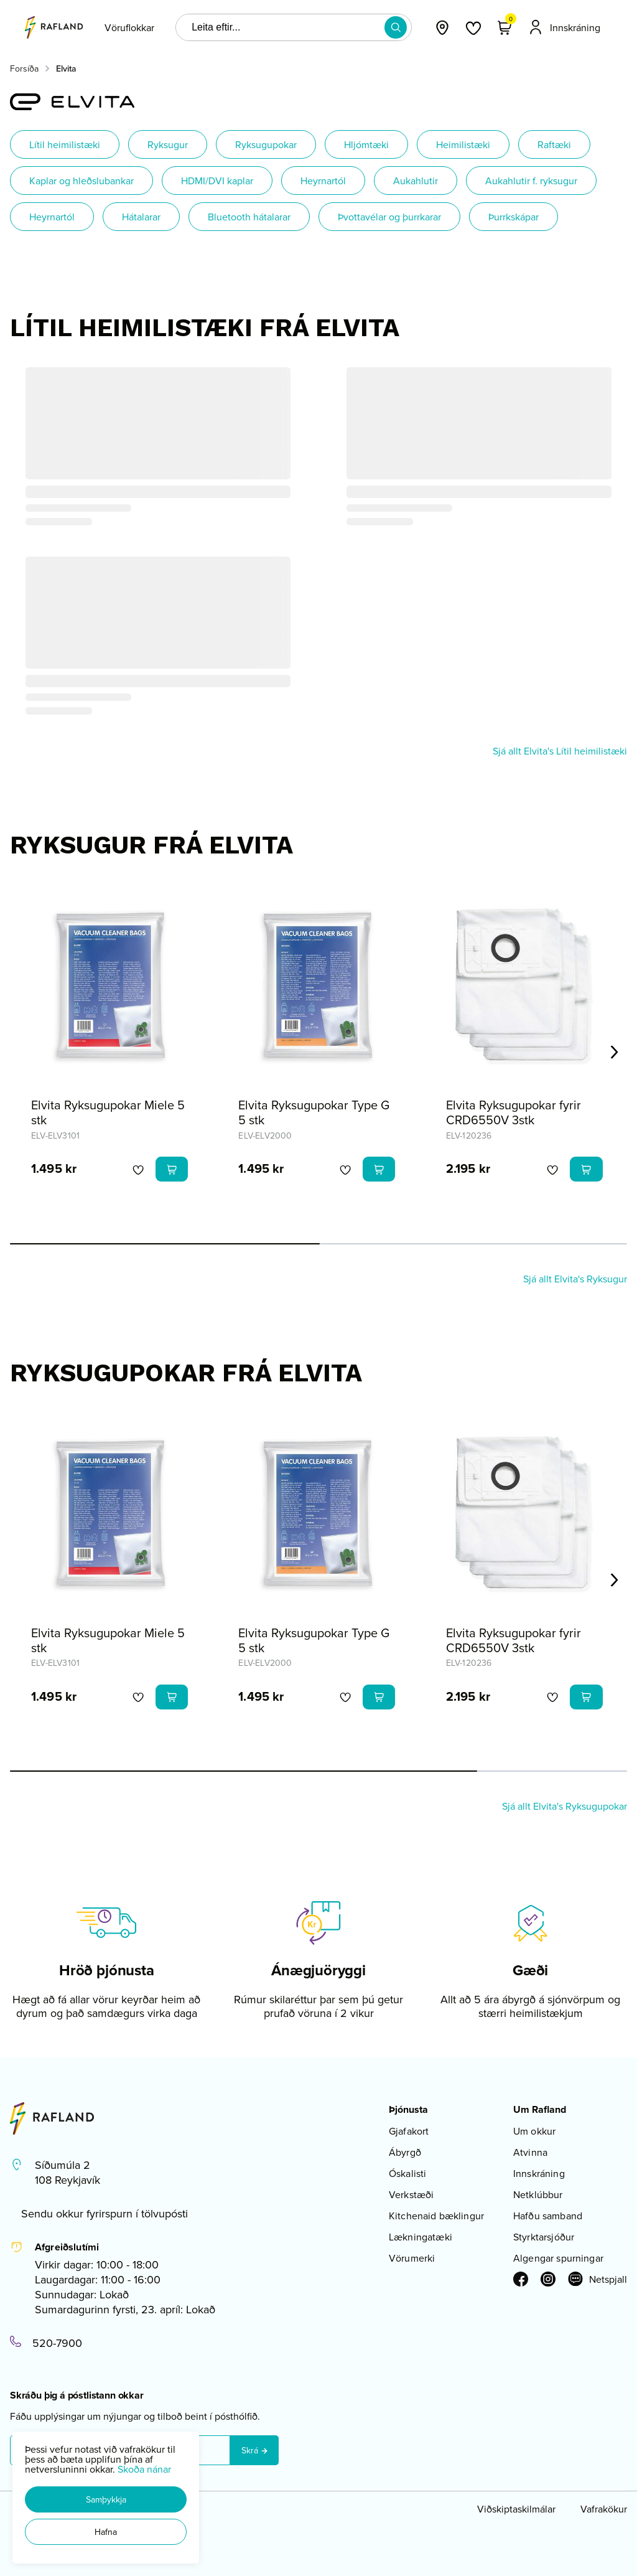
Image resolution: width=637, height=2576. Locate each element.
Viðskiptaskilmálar (516, 2509)
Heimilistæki (463, 144)
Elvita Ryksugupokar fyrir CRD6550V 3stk (513, 1112)
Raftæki (554, 144)
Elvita (66, 68)
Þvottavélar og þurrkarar (389, 216)
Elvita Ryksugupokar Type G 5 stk (313, 1112)
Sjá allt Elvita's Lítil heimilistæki (560, 751)
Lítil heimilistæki (64, 144)
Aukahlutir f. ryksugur (531, 180)
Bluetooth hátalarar (249, 216)
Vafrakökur (603, 2509)
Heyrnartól (323, 180)
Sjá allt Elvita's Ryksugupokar (564, 1806)
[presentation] (129, 27)
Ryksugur (167, 144)
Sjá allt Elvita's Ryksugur (575, 1279)
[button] (106, 2499)
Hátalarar (141, 216)
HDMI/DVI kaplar (217, 180)
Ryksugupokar (266, 144)
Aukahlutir (415, 180)
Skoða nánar (144, 2469)
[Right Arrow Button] (615, 1052)
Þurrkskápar (513, 216)
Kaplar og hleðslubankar (81, 180)
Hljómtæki (366, 144)
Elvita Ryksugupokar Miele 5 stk (108, 1112)
